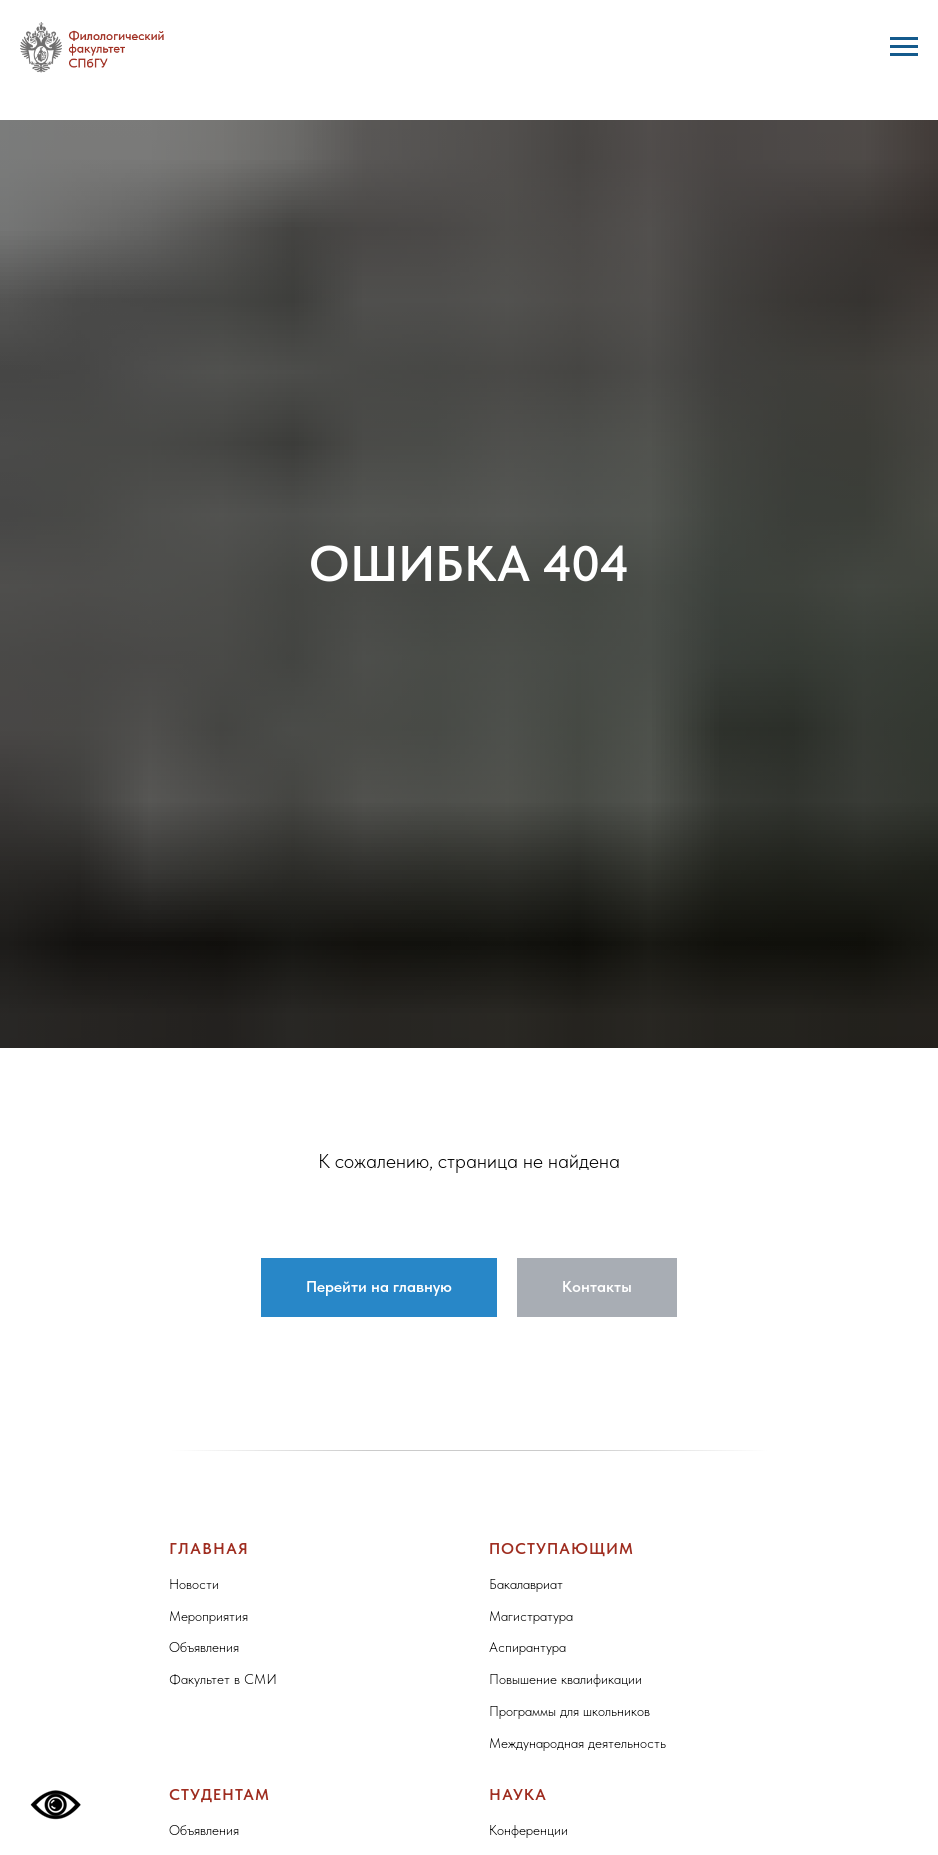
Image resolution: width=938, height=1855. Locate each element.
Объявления (204, 1647)
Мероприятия (208, 1616)
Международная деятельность (577, 1743)
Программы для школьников (569, 1711)
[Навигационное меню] (904, 47)
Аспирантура (527, 1647)
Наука (518, 1794)
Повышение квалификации (565, 1679)
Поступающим (561, 1548)
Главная (209, 1548)
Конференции (528, 1830)
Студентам (219, 1794)
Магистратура (531, 1616)
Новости (194, 1584)
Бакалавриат (526, 1584)
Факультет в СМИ (223, 1679)
